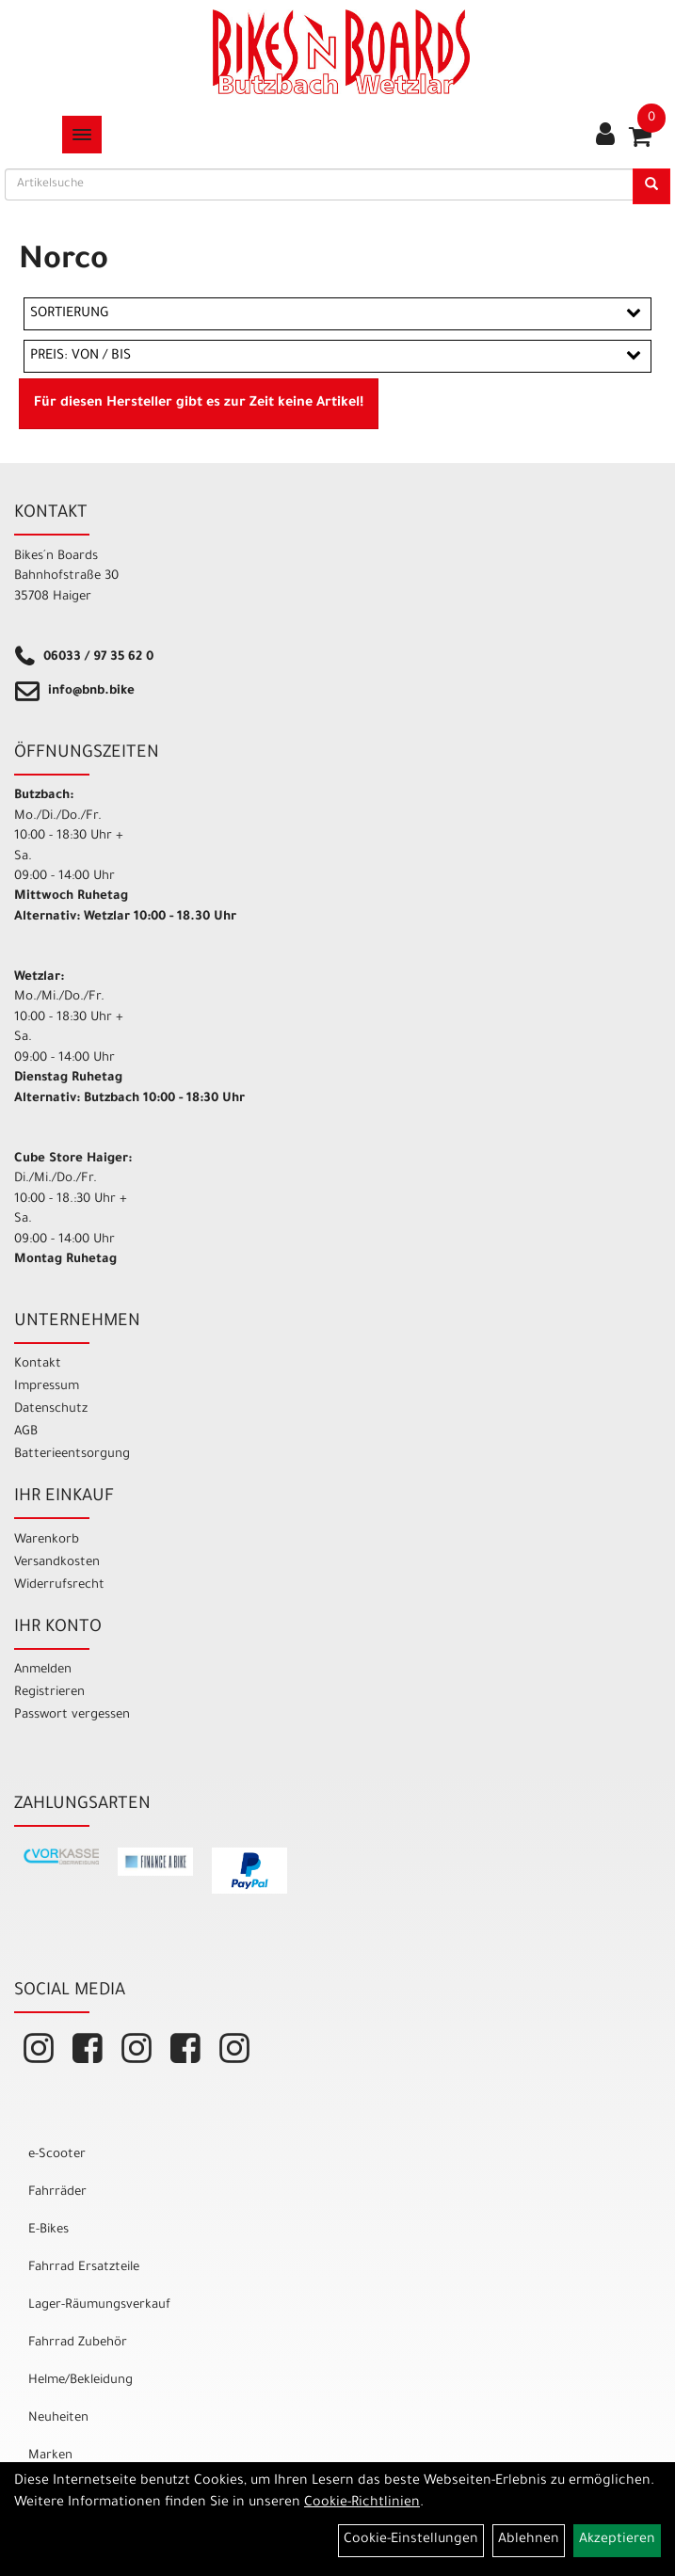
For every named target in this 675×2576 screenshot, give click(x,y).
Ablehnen (528, 2540)
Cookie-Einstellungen (411, 2540)
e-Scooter (57, 2155)
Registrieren (49, 1693)
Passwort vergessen (72, 1715)
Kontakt (37, 1364)
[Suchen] (651, 186)
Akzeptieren (617, 2540)
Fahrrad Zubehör (77, 2343)
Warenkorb (46, 1540)
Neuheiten (58, 2418)
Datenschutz (51, 1409)
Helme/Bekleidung (80, 2381)
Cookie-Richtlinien (362, 2503)
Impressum (46, 1387)
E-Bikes (48, 2230)
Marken (50, 2456)
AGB (26, 1432)
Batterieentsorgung (72, 1455)
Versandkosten (57, 1563)
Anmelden (43, 1670)
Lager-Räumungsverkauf (99, 2305)
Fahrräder (57, 2192)
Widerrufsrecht (59, 1585)
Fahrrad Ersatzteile (83, 2268)
